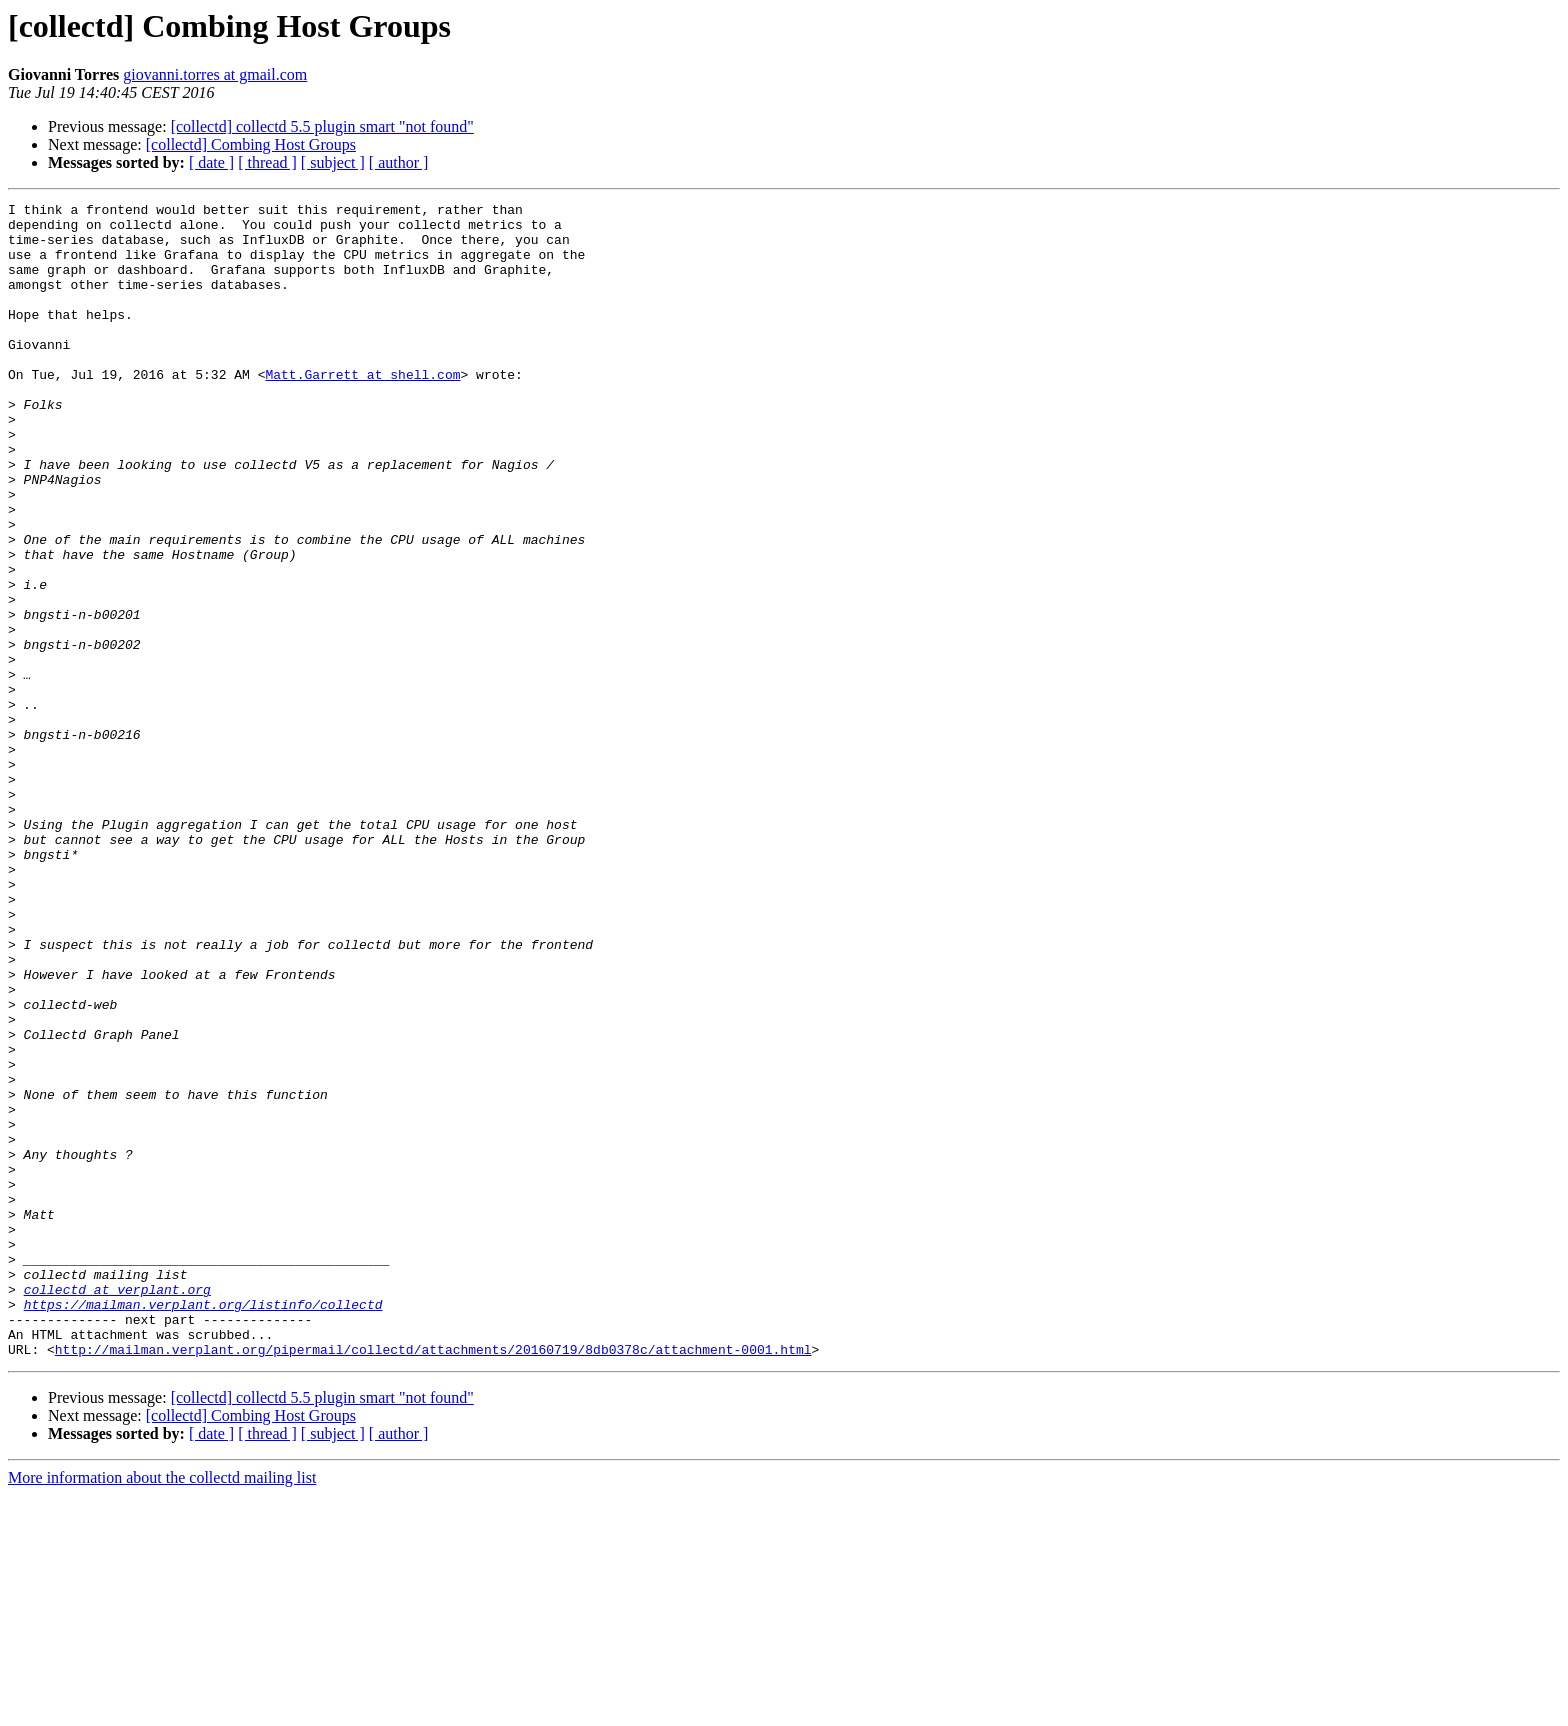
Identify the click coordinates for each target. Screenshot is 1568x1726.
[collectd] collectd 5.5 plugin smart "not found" (322, 126)
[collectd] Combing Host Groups (251, 144)
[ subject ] (333, 162)
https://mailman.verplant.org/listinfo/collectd (203, 1526)
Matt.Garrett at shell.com (362, 410)
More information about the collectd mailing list (162, 1708)
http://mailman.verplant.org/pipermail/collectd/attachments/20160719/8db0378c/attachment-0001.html (433, 1580)
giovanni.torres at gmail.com (215, 74)
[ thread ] (267, 162)
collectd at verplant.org (117, 1508)
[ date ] (211, 162)
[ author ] (399, 162)
